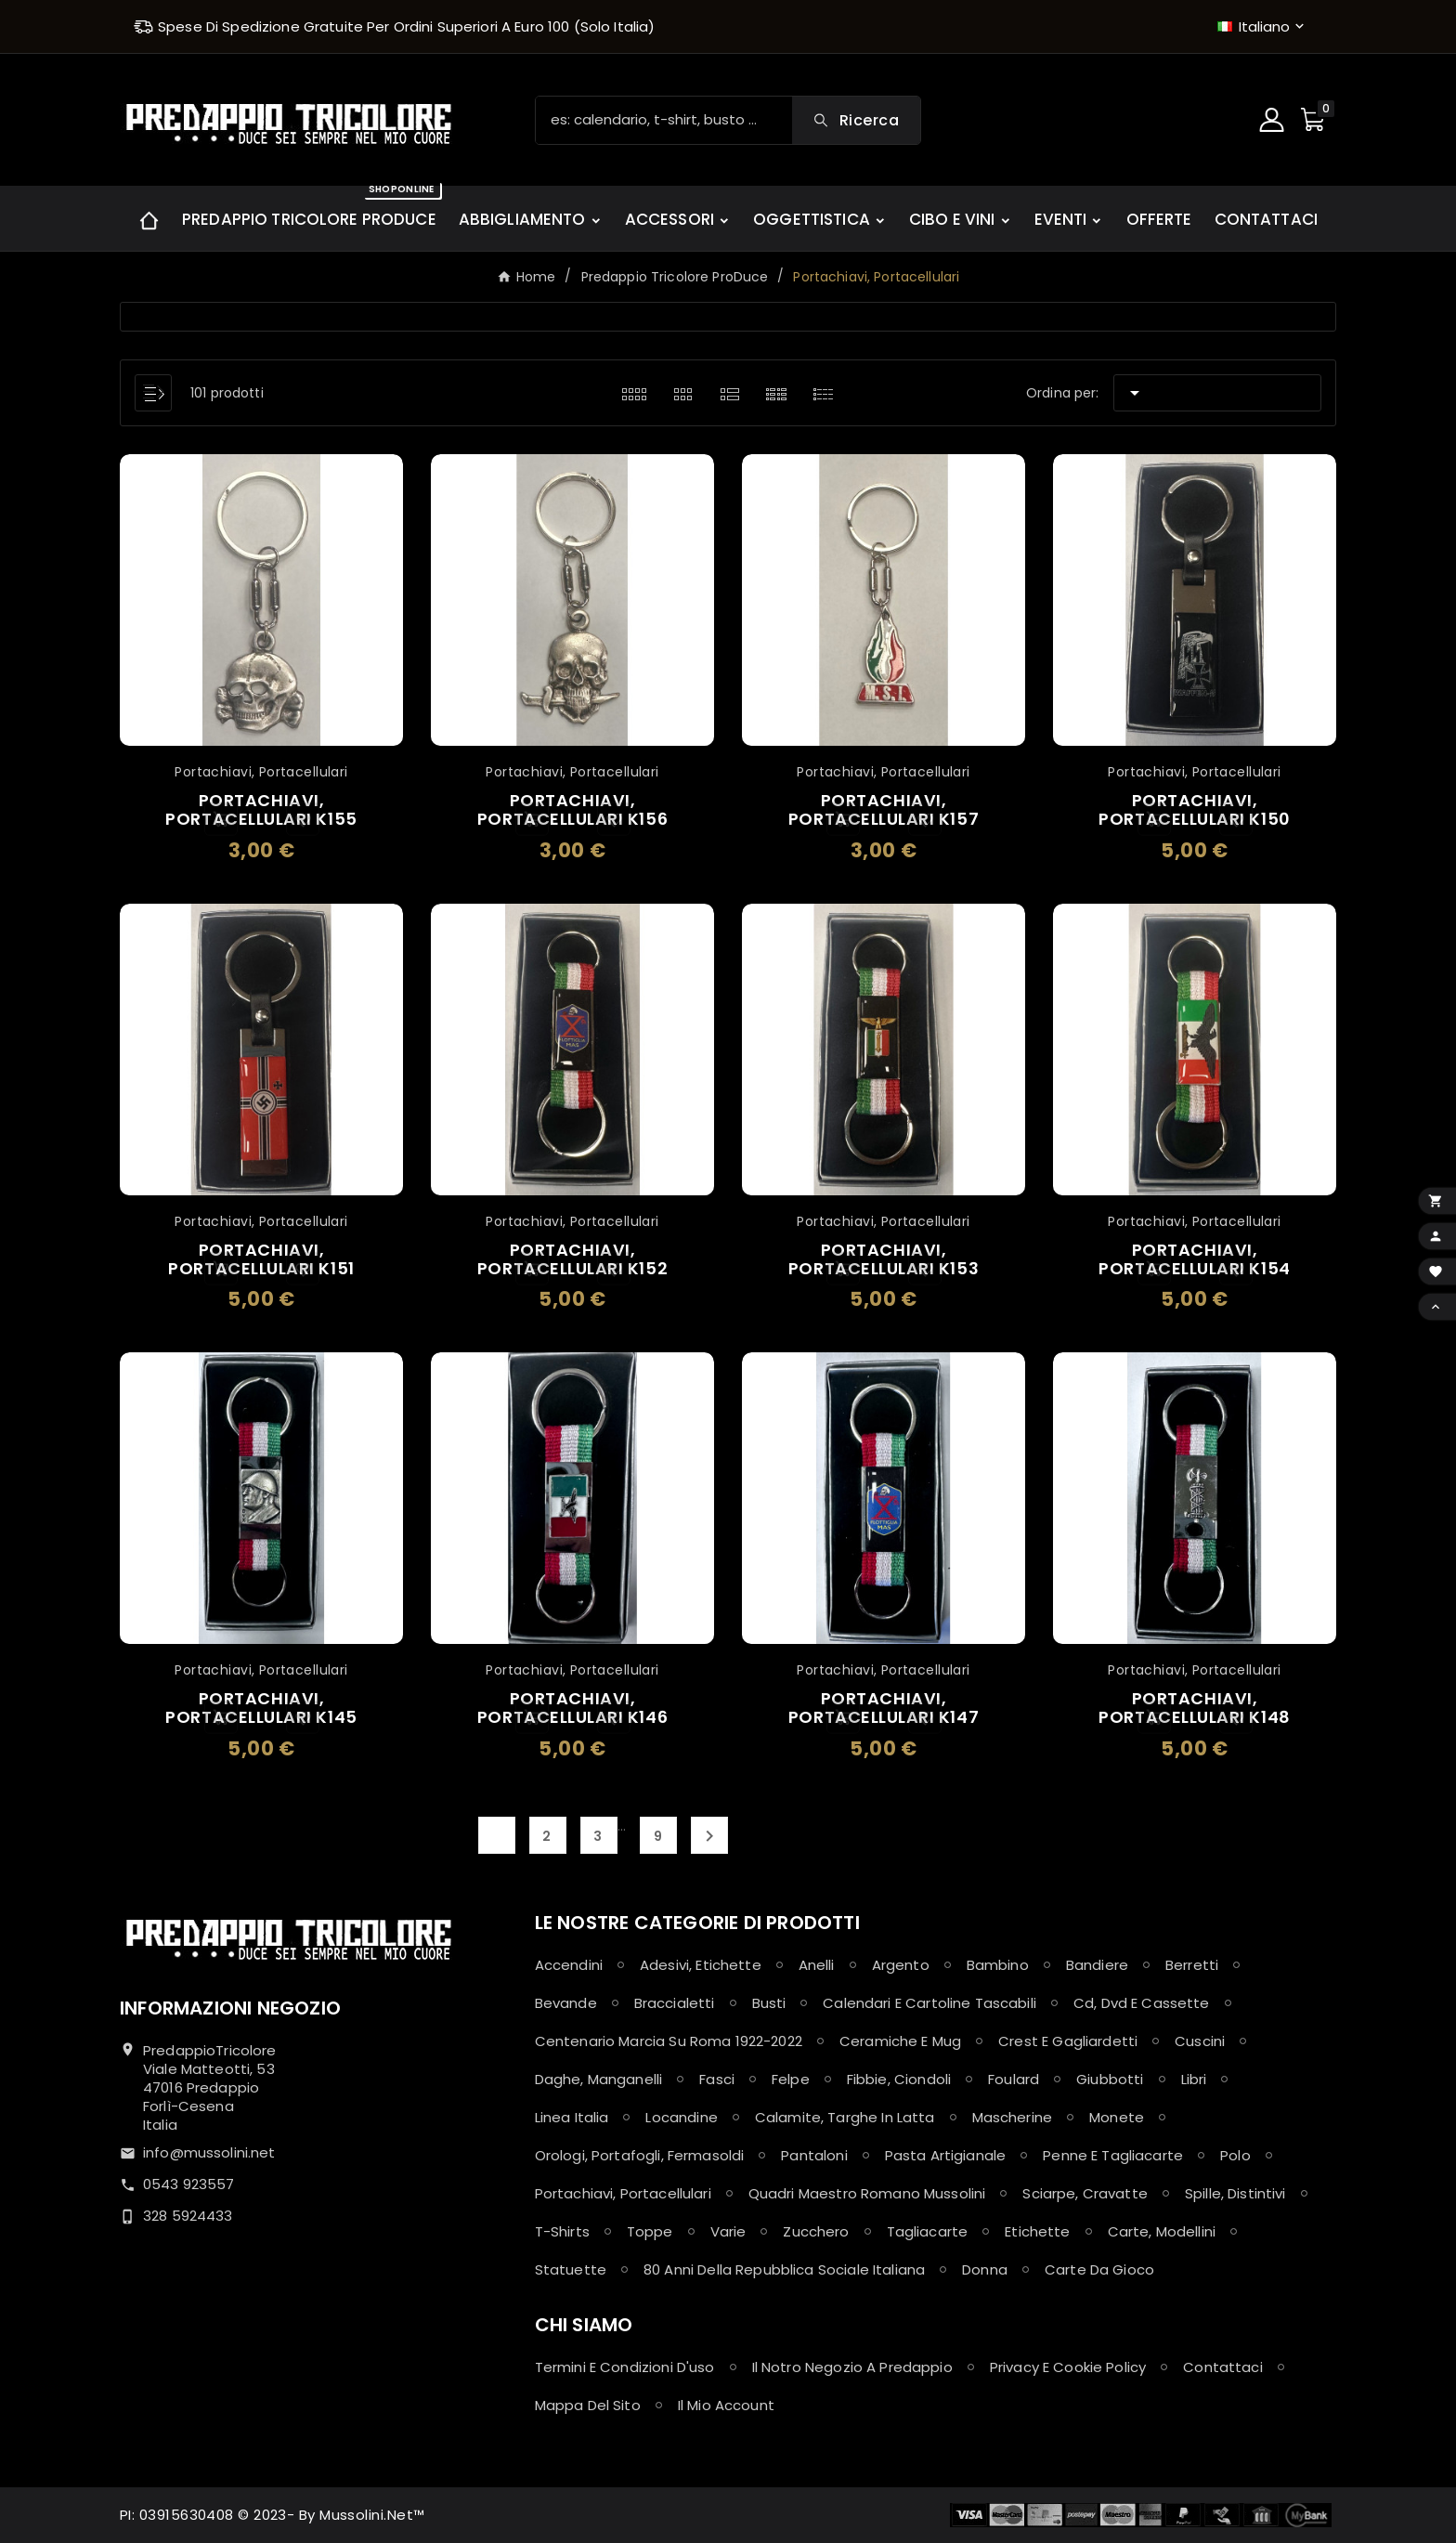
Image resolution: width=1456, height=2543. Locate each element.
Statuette (570, 2269)
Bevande (566, 2003)
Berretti (1191, 1965)
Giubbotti (1109, 2079)
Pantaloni (814, 2155)
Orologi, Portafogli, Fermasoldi (640, 2155)
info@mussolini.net (209, 2152)
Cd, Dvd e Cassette (1141, 2003)
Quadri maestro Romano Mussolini (867, 2193)
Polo (1235, 2155)
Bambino (998, 1965)
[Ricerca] (664, 120)
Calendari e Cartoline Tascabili (929, 2003)
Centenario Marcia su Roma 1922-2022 (668, 2041)
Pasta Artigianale (946, 2155)
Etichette (1037, 2231)
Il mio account (726, 2405)
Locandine (681, 2117)
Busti (769, 2003)
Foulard (1013, 2079)
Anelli (817, 1965)
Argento (901, 1965)
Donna (985, 2269)
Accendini (569, 1965)
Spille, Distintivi (1235, 2193)
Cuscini (1200, 2041)
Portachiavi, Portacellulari (623, 2193)
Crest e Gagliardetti (1068, 2041)
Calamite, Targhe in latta (845, 2117)
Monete (1116, 2117)
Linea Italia (572, 2117)
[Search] (856, 120)
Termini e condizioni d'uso (625, 2367)
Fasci (716, 2079)
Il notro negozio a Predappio (852, 2367)
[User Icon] (1274, 120)
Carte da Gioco (1099, 2269)
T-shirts (562, 2231)
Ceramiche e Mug (900, 2041)
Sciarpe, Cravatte (1085, 2193)
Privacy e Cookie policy (1068, 2367)
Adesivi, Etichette (700, 1965)
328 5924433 (188, 2215)
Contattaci (1223, 2367)
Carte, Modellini (1162, 2231)
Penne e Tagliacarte (1113, 2155)
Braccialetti (674, 2003)
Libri (1194, 2079)
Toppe (650, 2231)
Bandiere (1097, 1965)
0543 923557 (189, 2184)
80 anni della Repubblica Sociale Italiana (784, 2269)
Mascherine (1012, 2117)
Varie (728, 2231)
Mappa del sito (588, 2405)
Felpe (791, 2079)
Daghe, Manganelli (599, 2079)
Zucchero (816, 2231)
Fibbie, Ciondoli (899, 2079)
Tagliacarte (927, 2231)
